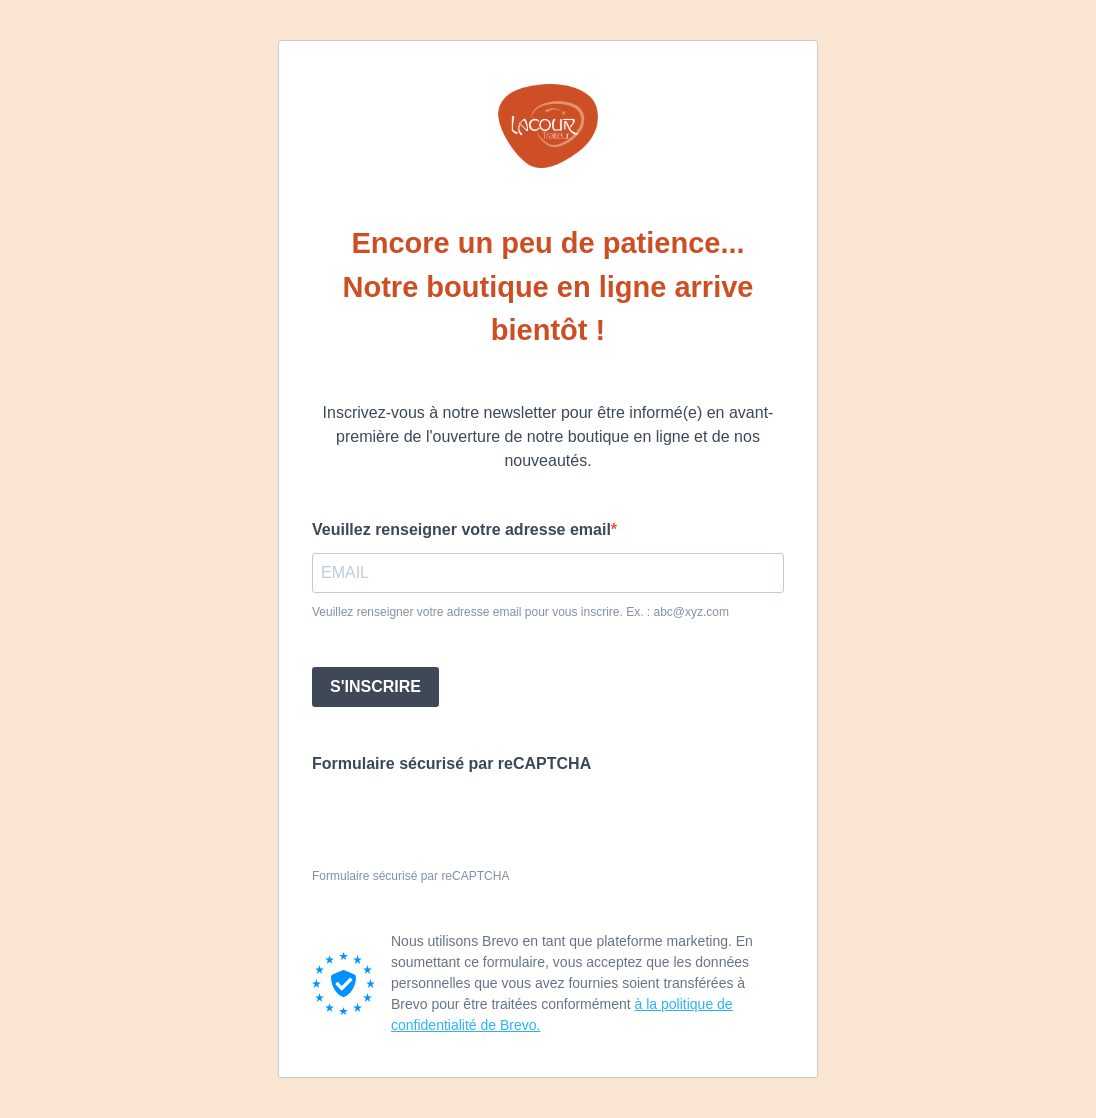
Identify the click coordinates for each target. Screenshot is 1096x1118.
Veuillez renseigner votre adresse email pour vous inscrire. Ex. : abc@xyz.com (520, 612)
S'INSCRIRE (375, 686)
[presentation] (464, 822)
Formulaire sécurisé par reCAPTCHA (451, 763)
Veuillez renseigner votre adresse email (461, 529)
